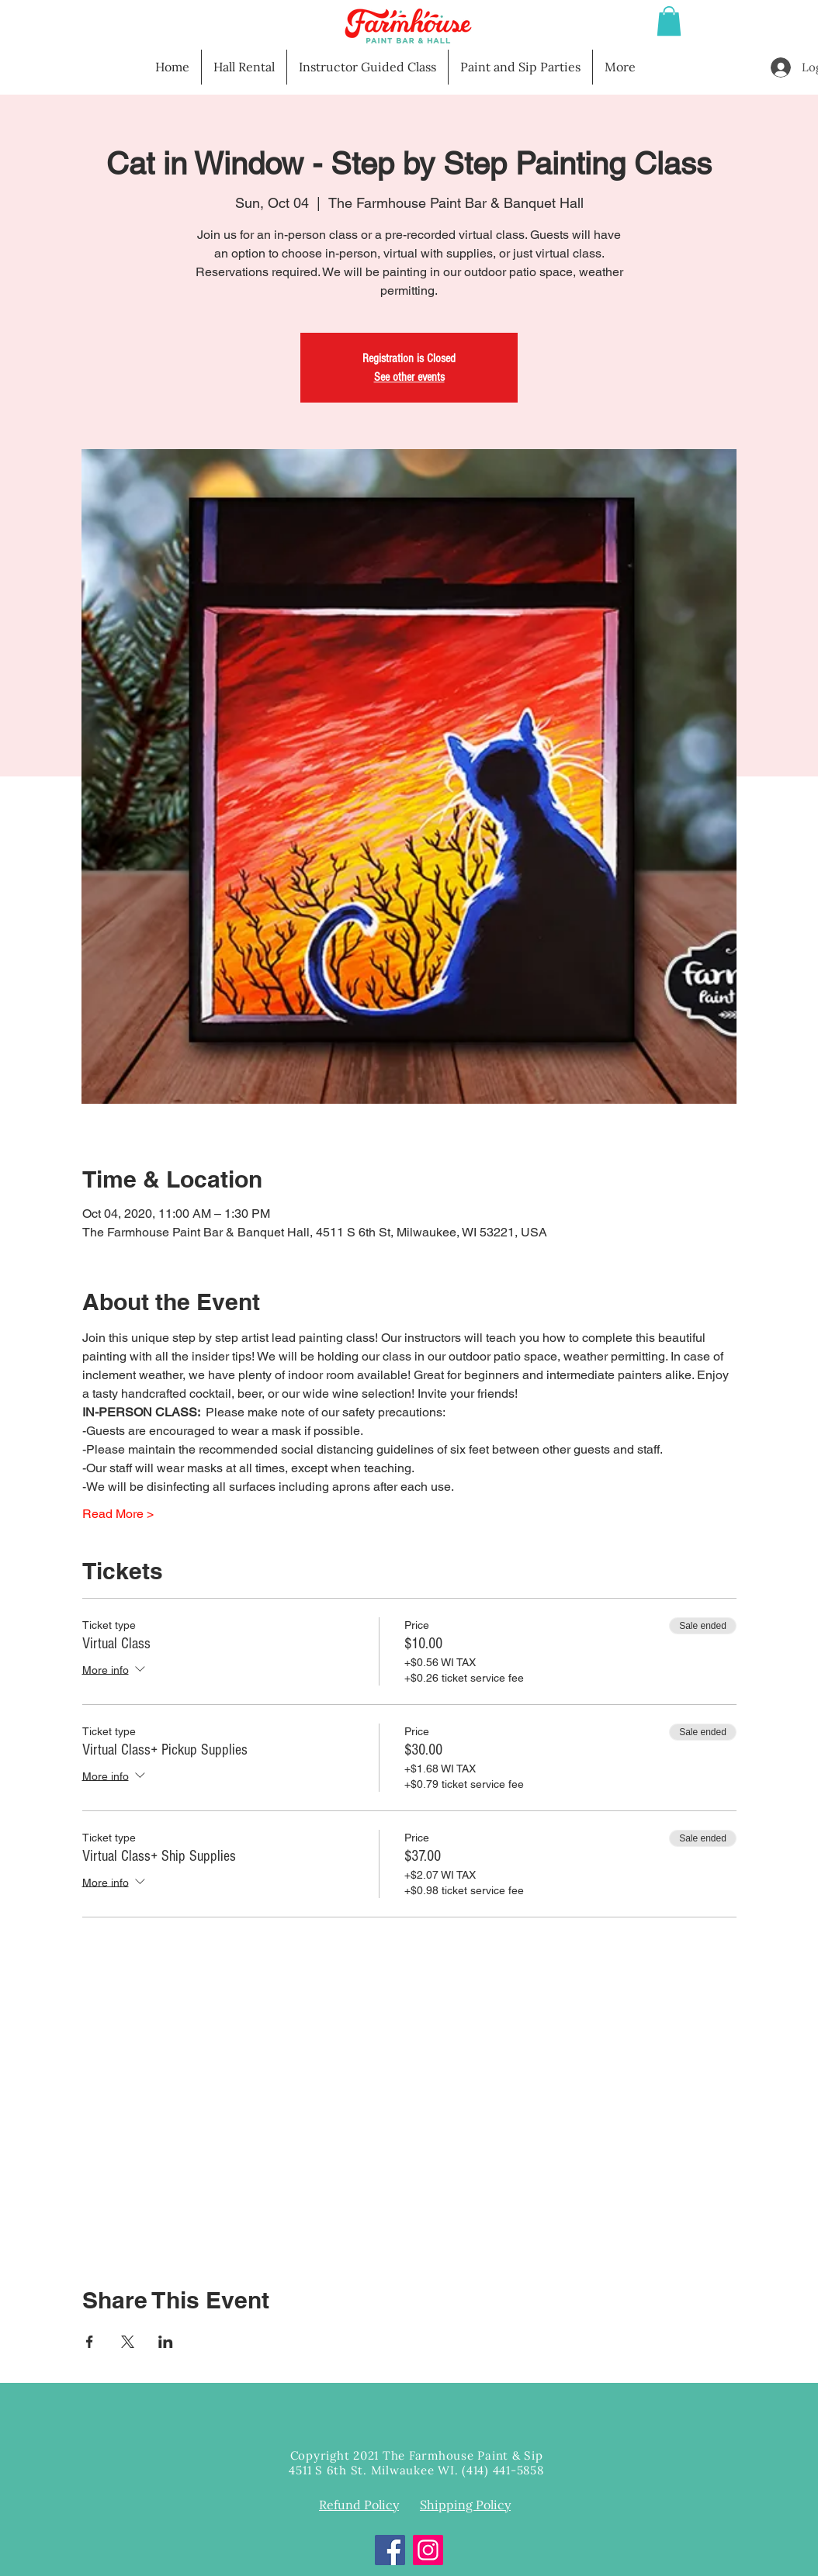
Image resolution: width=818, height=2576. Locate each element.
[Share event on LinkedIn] (165, 2342)
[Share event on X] (127, 2342)
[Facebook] (390, 2550)
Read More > (118, 1513)
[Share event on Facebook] (89, 2342)
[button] (669, 21)
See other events (409, 377)
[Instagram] (428, 2550)
